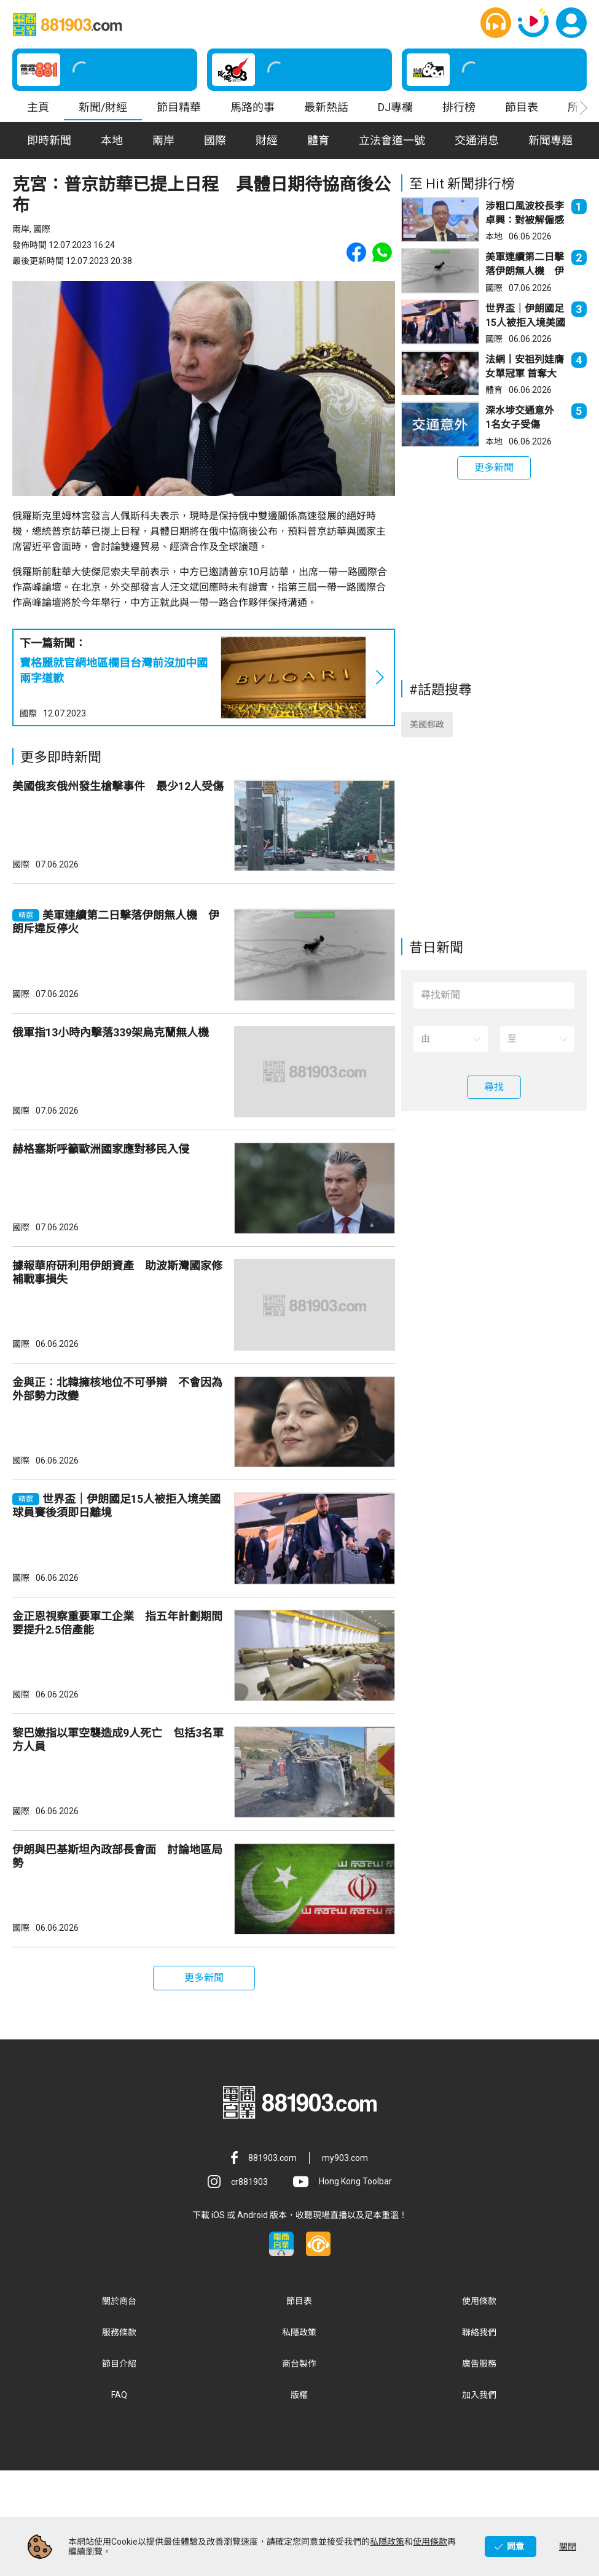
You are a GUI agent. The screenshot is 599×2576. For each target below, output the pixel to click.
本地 (494, 236)
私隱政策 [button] (299, 2437)
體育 (494, 390)
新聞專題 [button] (550, 140)
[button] (495, 22)
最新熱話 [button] (326, 107)
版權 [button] (299, 2500)
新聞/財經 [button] (103, 107)
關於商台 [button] (119, 2406)
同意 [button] (515, 2546)
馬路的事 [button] (252, 107)
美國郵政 (427, 734)
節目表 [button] (521, 107)
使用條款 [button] (479, 2406)
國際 (28, 713)
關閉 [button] (567, 2546)
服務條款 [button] (119, 2437)
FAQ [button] (119, 2500)
